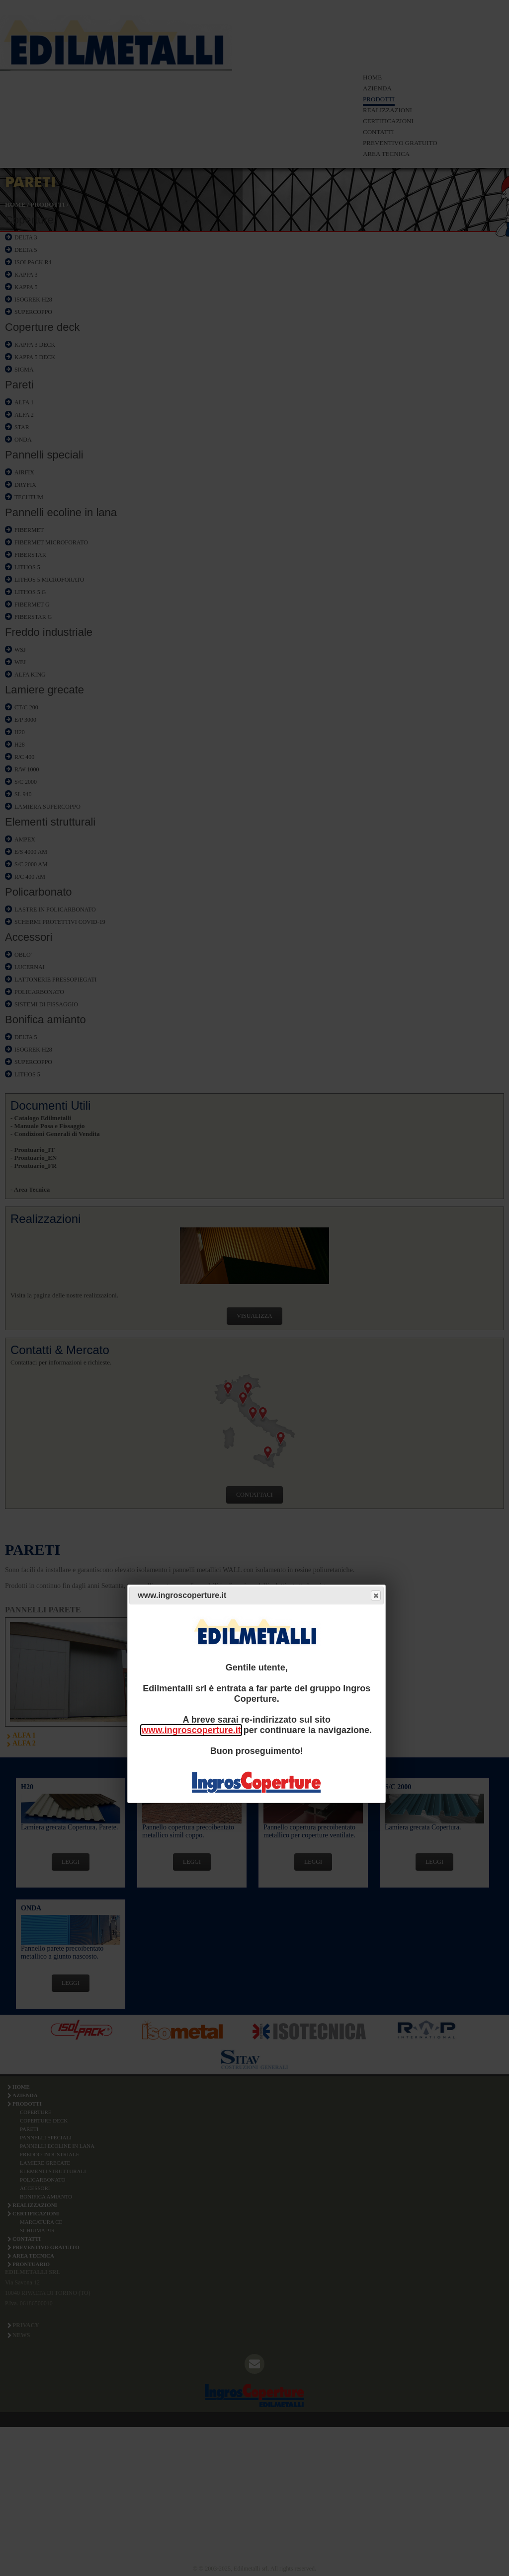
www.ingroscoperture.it (191, 1730)
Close (375, 1595)
